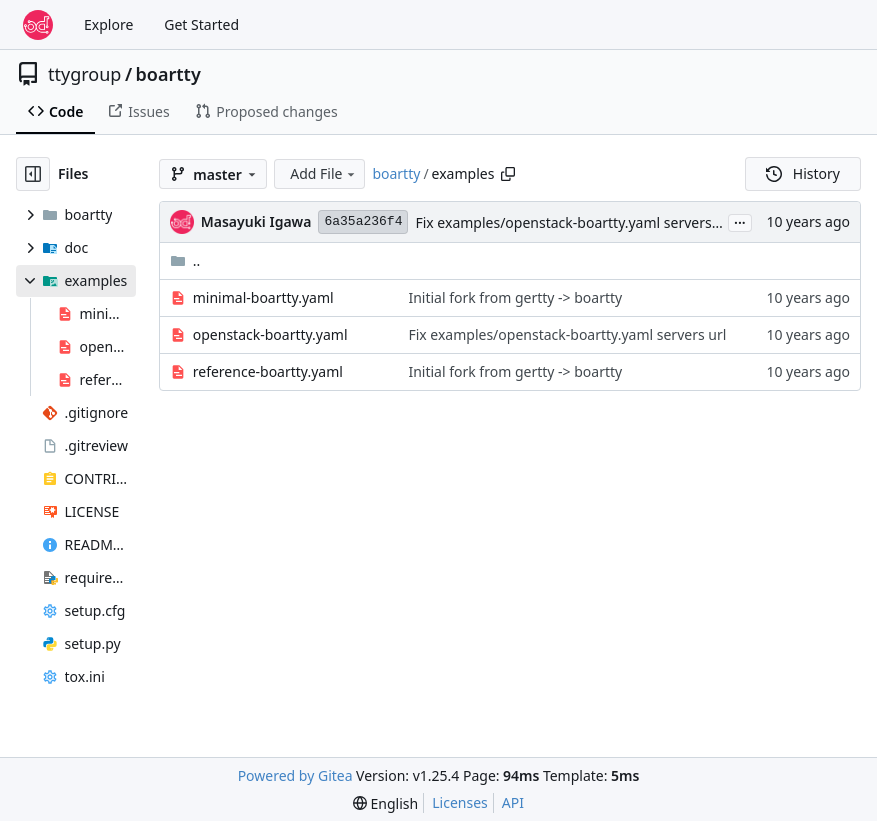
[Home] (38, 25)
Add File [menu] (324, 173)
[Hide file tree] (33, 174)
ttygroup (84, 74)
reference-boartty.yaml (268, 371)
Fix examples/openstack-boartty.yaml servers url (574, 222)
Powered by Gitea (295, 775)
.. (185, 260)
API (513, 802)
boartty (168, 74)
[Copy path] (508, 174)
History (803, 173)
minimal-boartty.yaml (263, 297)
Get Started (201, 24)
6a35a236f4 (363, 221)
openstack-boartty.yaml (270, 334)
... (740, 221)
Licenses (460, 802)
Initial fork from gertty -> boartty (515, 297)
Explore (108, 24)
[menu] (385, 803)
